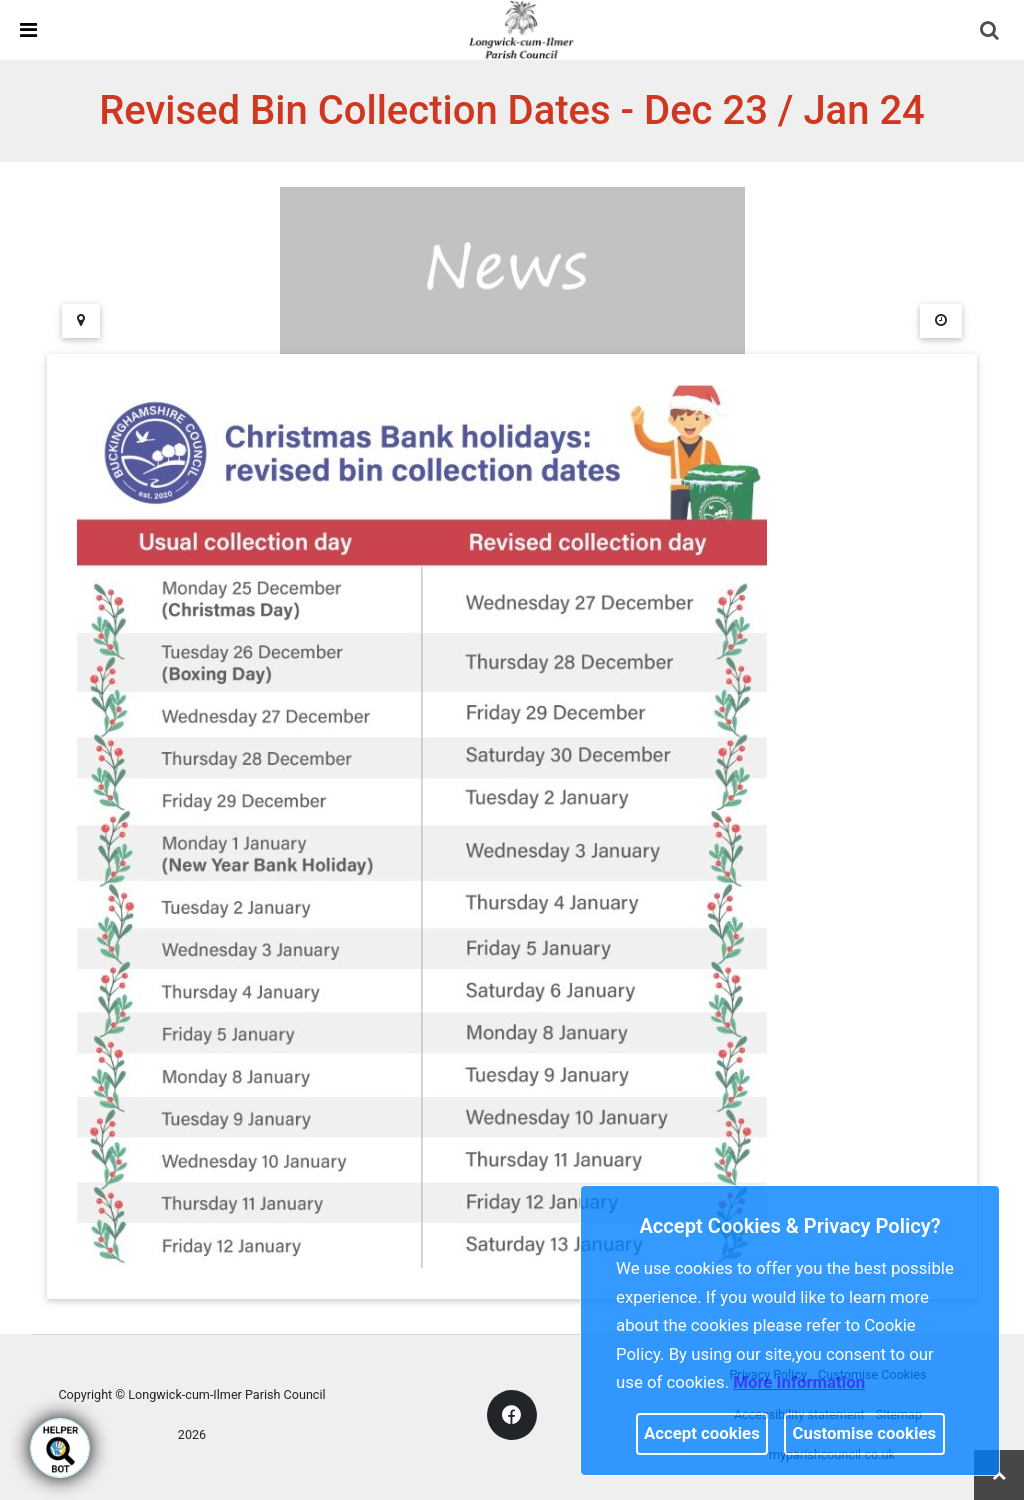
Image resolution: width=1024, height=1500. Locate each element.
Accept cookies (702, 1433)
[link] (520, 29)
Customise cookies (865, 1433)
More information (799, 1382)
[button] (991, 32)
